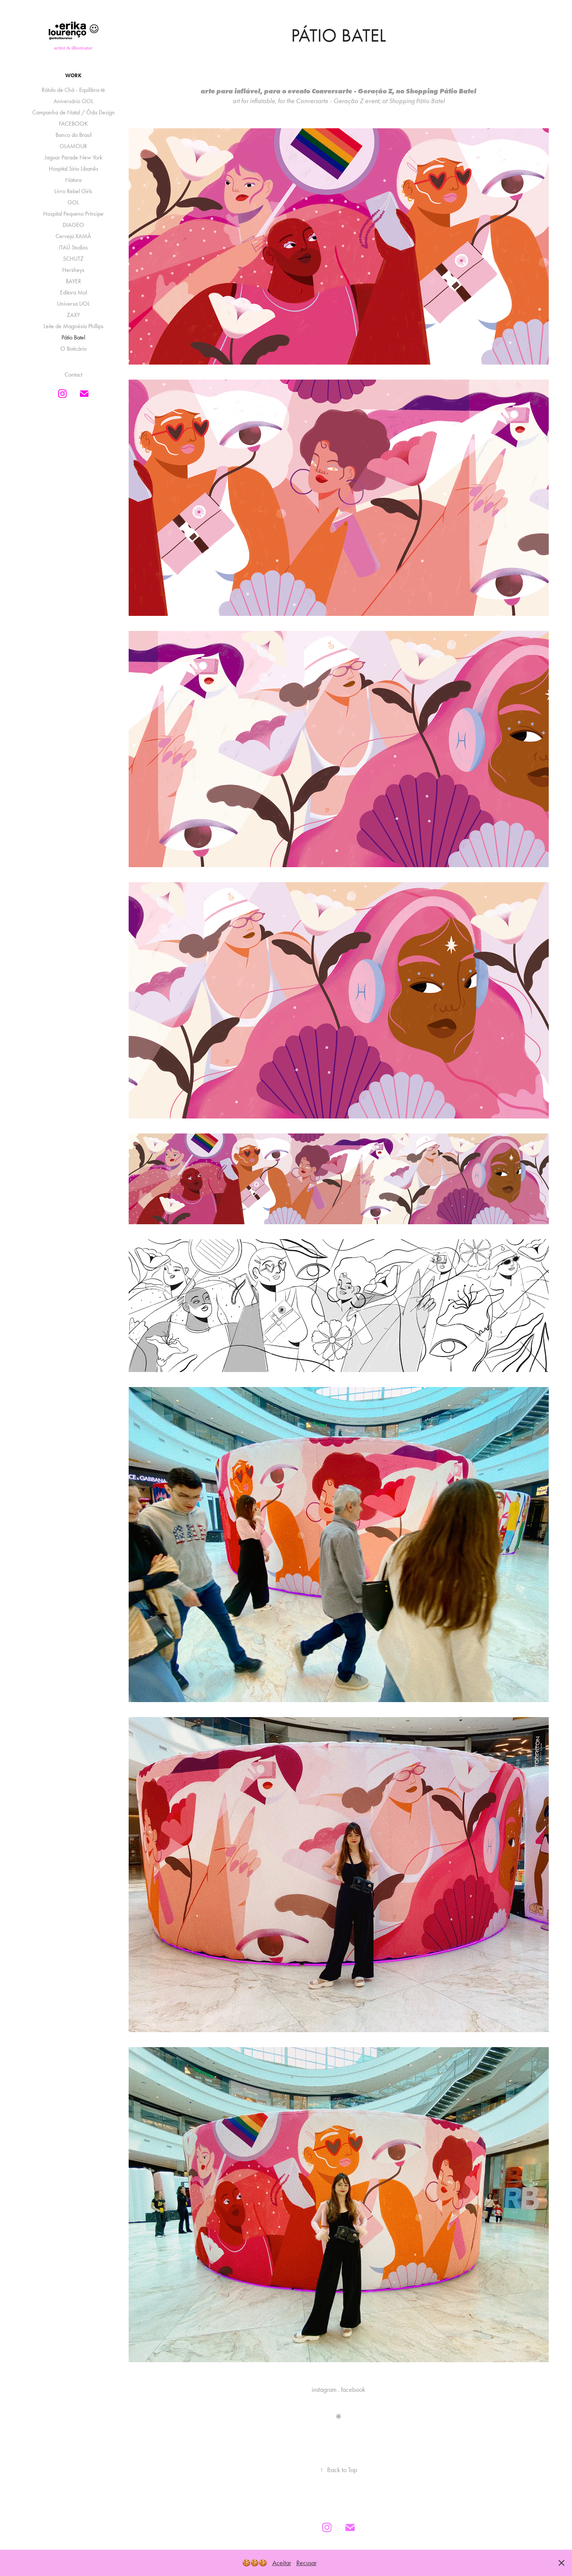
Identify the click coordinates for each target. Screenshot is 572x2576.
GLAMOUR (73, 146)
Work (73, 75)
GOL (73, 202)
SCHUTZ (73, 258)
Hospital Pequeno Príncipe (73, 213)
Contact (73, 374)
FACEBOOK (73, 123)
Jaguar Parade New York (73, 157)
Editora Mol (73, 292)
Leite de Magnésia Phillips (74, 326)
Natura (73, 179)
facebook (353, 2389)
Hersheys (73, 269)
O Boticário (73, 348)
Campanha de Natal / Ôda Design (73, 112)
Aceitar (281, 2563)
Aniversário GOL (73, 101)
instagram (324, 2389)
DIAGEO (73, 224)
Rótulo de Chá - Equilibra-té (73, 89)
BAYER (73, 281)
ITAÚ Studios (73, 247)
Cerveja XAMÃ (73, 236)
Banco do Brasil (74, 134)
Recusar (306, 2563)
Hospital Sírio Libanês (73, 168)
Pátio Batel (73, 337)
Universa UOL (73, 303)
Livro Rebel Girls (73, 191)
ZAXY (73, 314)
